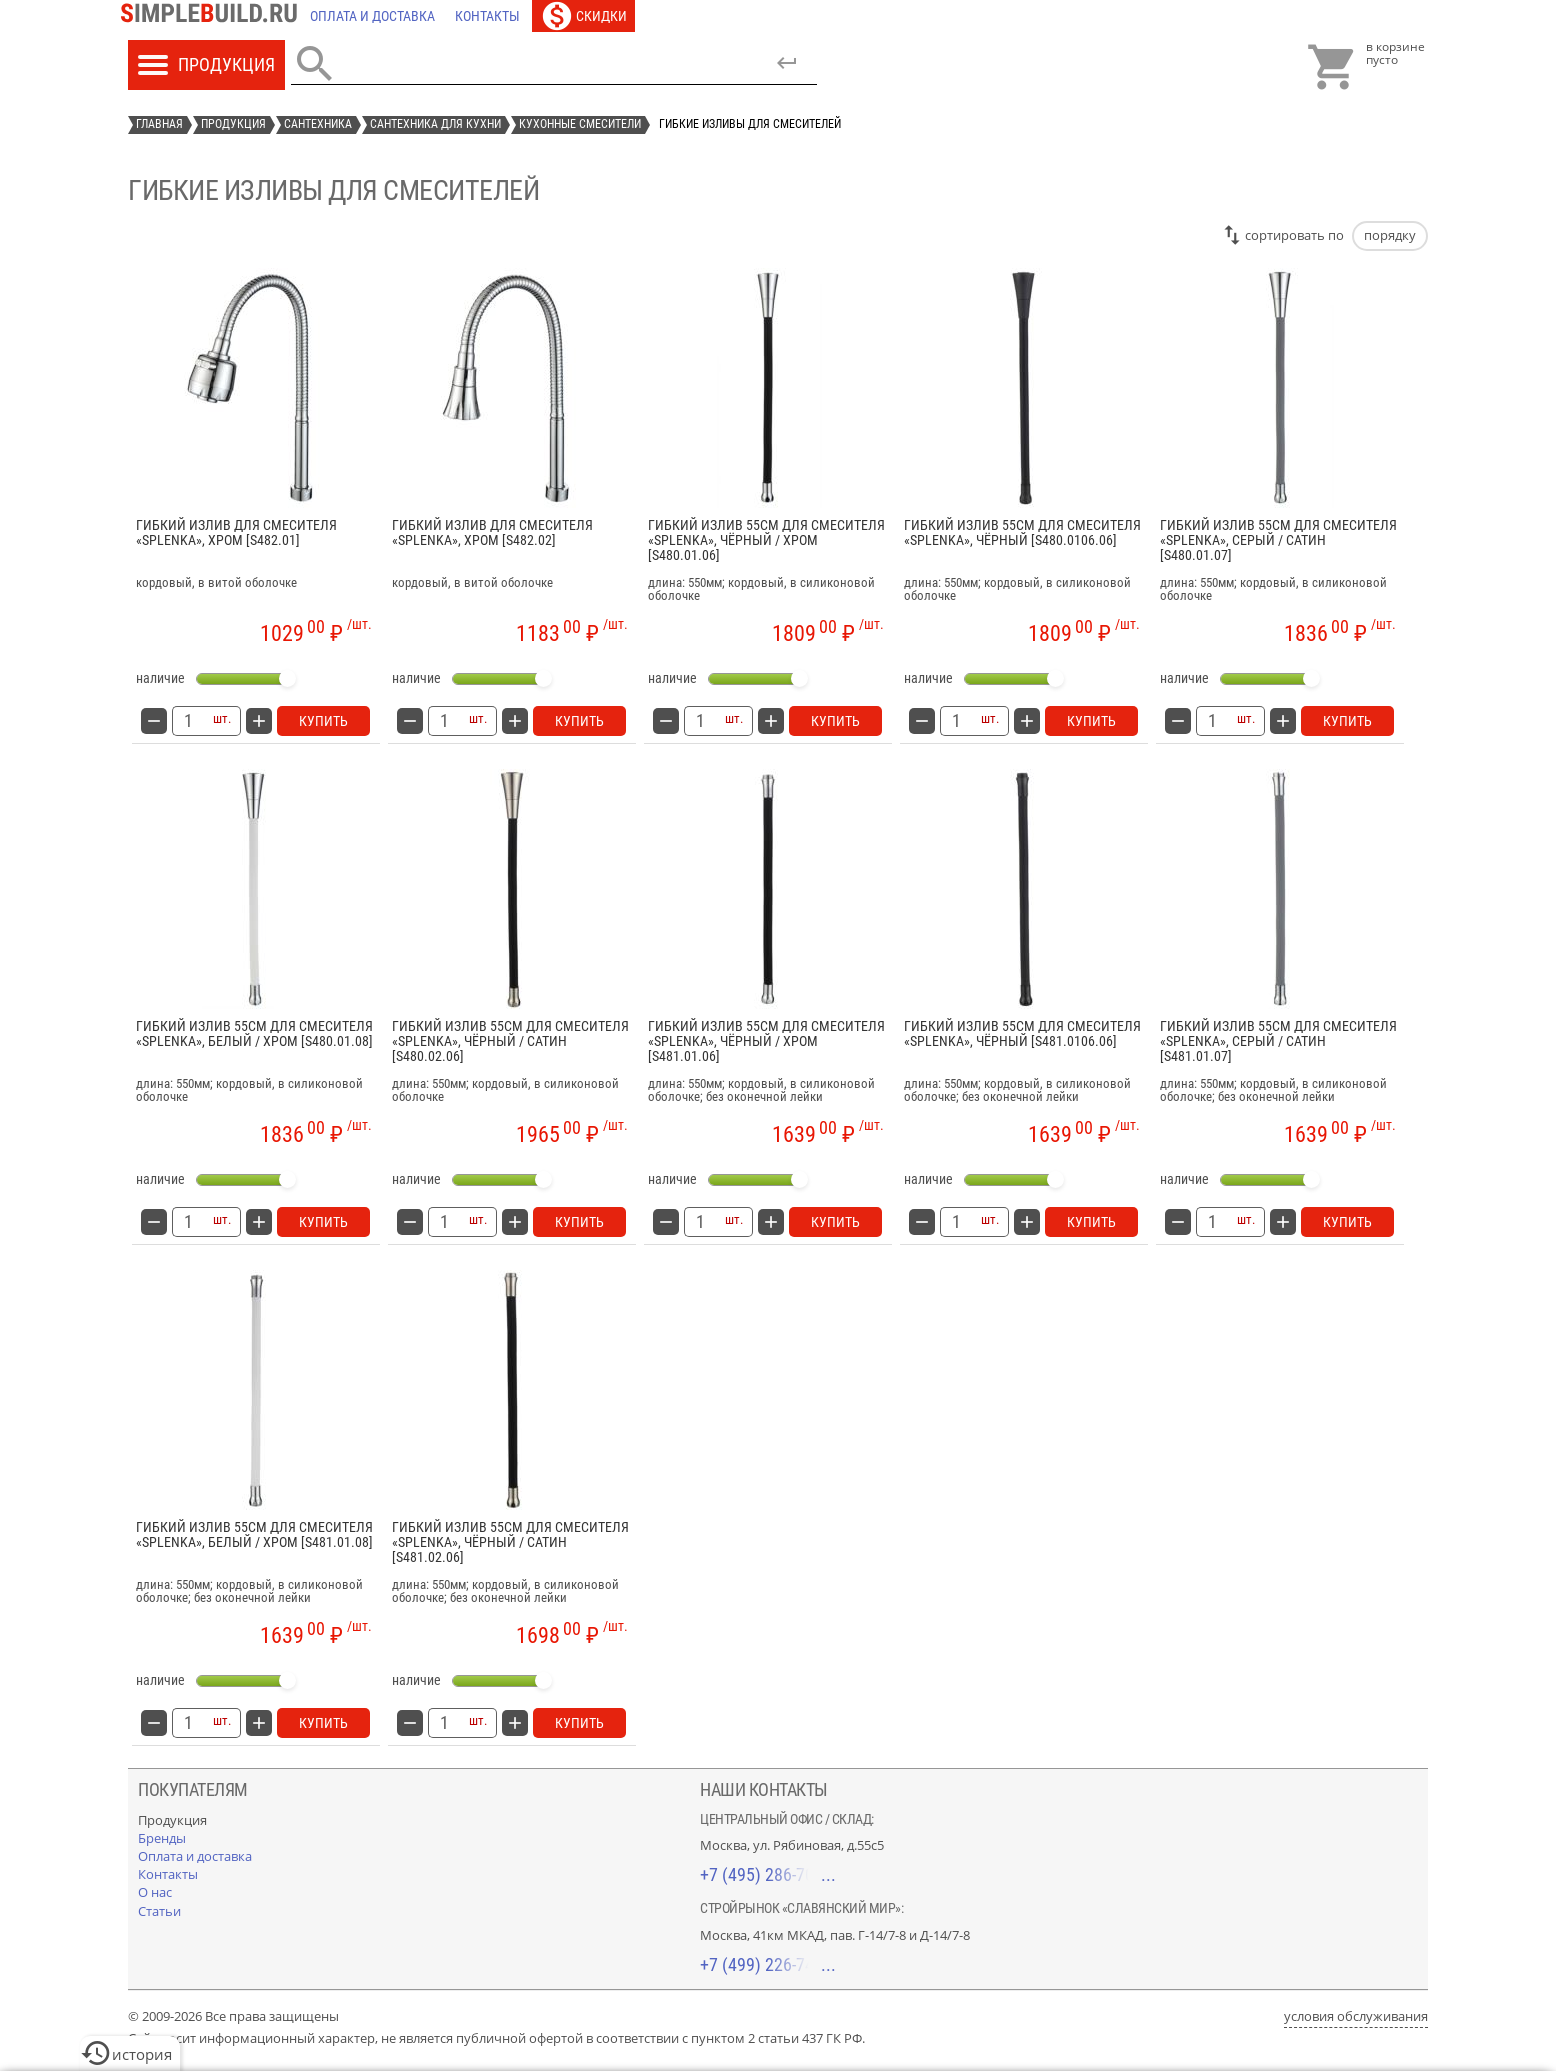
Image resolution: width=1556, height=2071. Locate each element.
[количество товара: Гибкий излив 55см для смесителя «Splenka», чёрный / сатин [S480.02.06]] (444, 1222)
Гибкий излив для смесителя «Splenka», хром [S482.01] (236, 533)
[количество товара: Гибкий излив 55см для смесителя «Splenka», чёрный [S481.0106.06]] (956, 1222)
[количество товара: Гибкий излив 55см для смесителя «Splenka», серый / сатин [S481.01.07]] (1212, 1222)
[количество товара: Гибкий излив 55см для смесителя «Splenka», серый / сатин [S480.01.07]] (1212, 721)
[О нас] (155, 1892)
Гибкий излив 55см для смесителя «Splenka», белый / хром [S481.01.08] (254, 1535)
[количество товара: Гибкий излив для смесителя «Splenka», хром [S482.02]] (444, 721)
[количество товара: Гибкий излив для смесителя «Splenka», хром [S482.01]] (188, 721)
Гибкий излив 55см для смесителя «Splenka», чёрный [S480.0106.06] (1022, 533)
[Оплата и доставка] (372, 16)
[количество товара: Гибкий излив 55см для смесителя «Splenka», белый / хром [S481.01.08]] (188, 1723)
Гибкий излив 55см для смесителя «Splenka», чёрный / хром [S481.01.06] (766, 1042)
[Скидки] (583, 16)
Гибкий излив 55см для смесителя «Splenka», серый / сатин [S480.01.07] (1278, 541)
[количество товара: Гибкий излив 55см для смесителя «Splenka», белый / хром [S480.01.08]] (188, 1222)
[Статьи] (159, 1911)
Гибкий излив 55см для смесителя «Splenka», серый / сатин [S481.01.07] (1278, 1042)
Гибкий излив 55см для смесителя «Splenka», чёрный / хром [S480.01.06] (766, 541)
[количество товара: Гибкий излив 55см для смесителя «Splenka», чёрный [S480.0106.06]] (956, 721)
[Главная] (214, 16)
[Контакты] (487, 16)
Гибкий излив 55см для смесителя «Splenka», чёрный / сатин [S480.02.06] (510, 1042)
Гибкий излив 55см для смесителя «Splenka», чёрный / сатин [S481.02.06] (510, 1543)
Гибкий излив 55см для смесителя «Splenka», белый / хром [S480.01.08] (254, 1034)
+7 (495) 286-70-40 (768, 1874)
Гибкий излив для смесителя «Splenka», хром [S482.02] (492, 533)
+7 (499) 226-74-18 (768, 1964)
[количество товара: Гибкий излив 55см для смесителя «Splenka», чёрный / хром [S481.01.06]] (700, 1222)
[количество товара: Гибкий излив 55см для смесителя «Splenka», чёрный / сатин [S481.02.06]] (444, 1723)
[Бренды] (162, 1838)
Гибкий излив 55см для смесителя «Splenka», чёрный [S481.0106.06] (1022, 1034)
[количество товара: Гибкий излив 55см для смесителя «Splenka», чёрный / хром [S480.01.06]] (700, 721)
